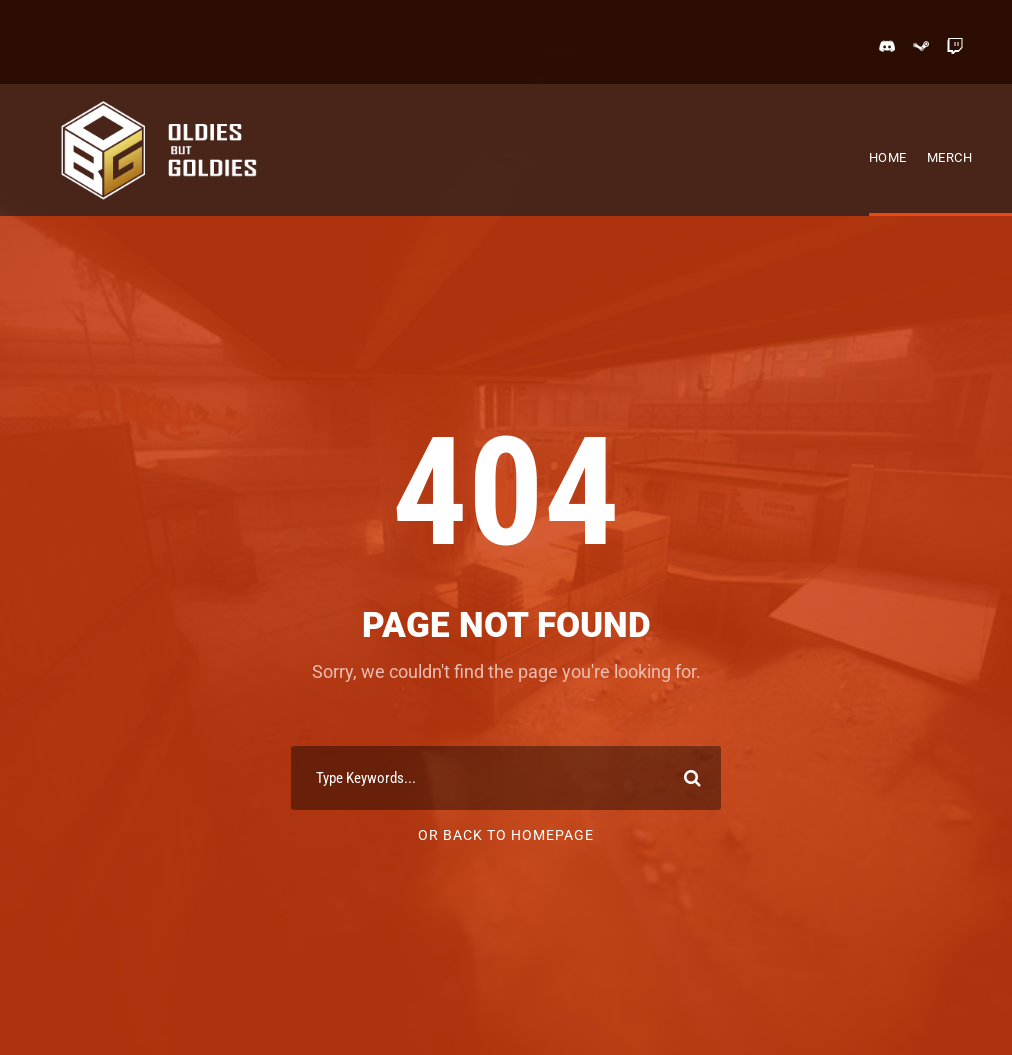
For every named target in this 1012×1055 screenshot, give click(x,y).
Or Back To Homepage (506, 835)
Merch (950, 157)
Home (888, 157)
